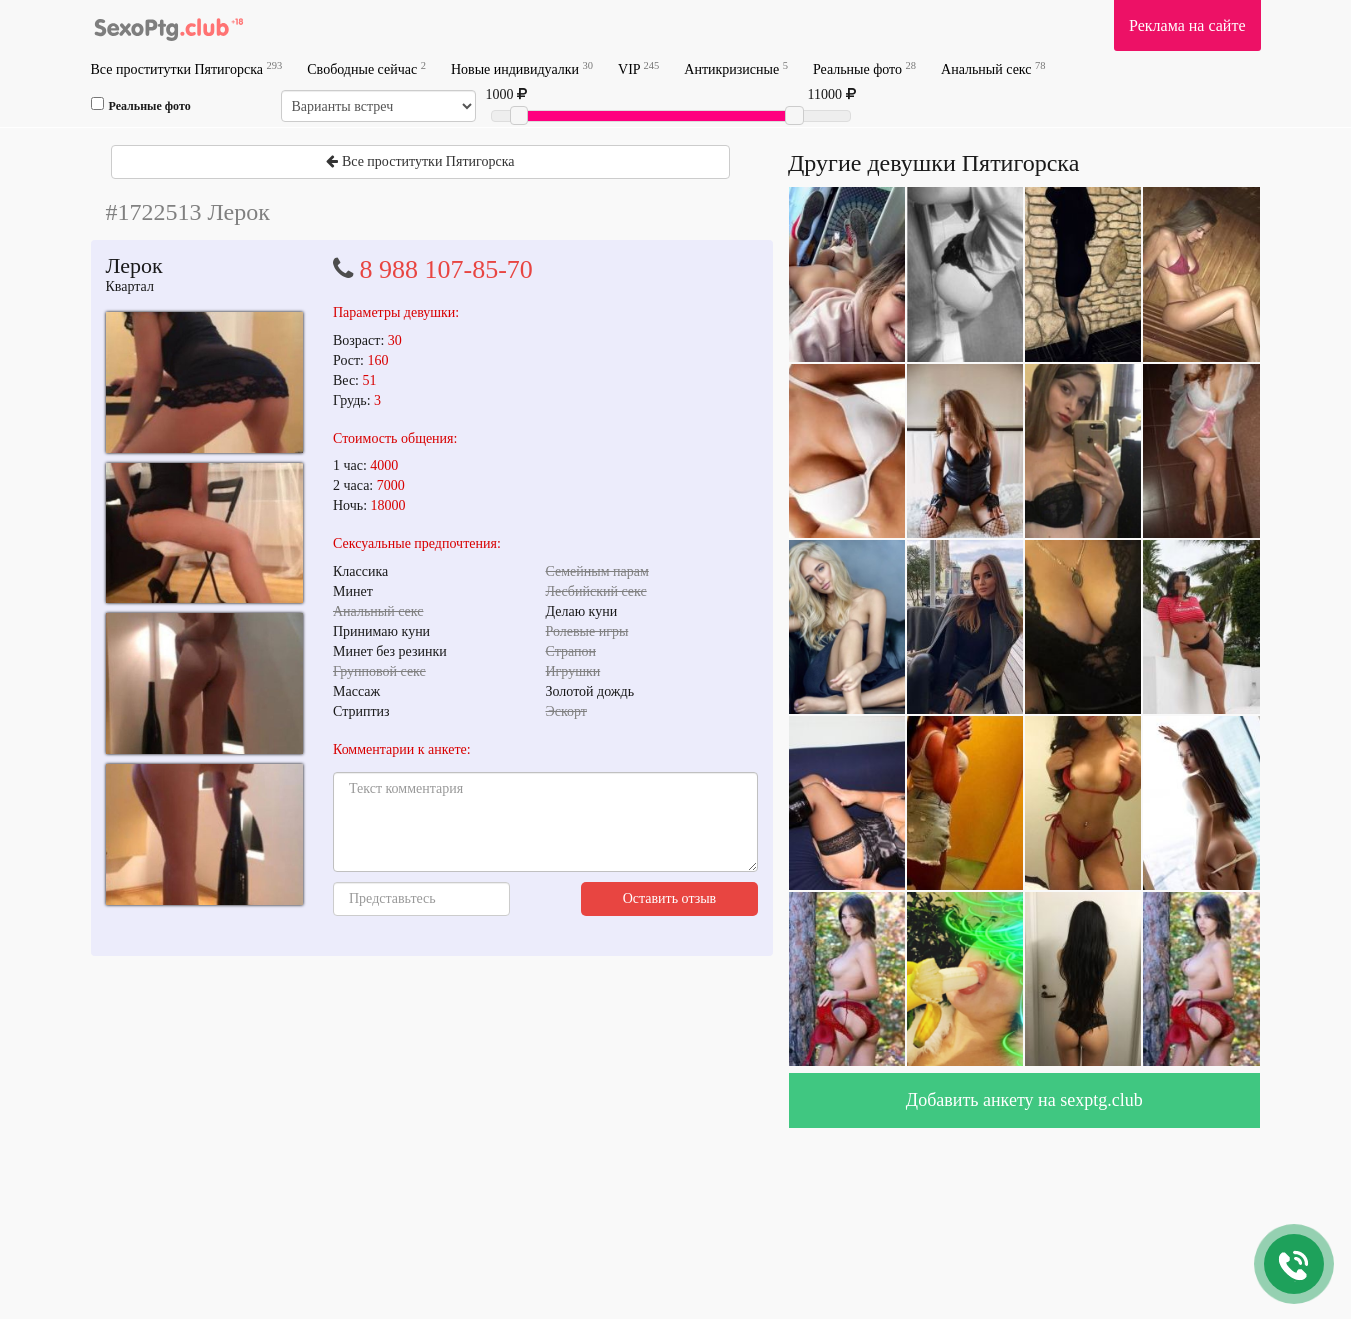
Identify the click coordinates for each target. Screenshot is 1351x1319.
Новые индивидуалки (522, 68)
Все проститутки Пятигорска (187, 68)
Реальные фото (864, 68)
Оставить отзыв (670, 898)
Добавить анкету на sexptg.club (1024, 1100)
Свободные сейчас (366, 68)
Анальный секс (993, 68)
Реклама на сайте (1187, 25)
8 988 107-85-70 (446, 269)
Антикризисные (736, 68)
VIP (638, 68)
